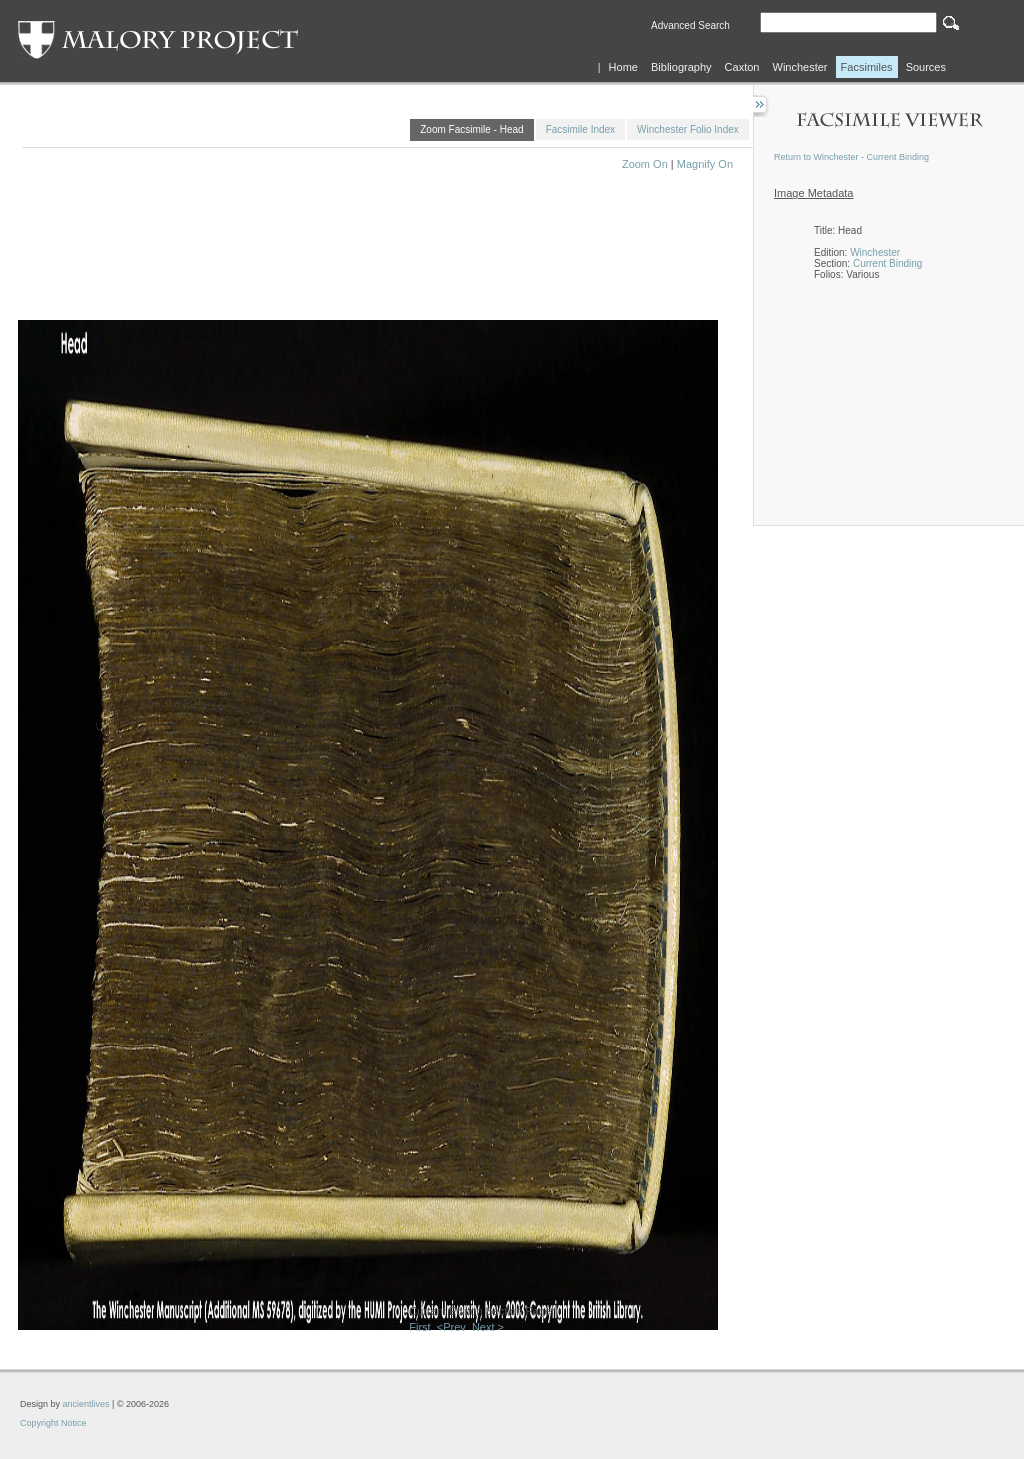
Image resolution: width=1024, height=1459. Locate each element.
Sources (926, 67)
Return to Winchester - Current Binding (851, 157)
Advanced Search (690, 25)
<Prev (451, 1327)
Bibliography (681, 67)
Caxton (742, 67)
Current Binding (887, 263)
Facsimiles (867, 67)
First (419, 1327)
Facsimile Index (580, 129)
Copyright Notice (53, 1423)
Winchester (800, 67)
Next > (488, 1327)
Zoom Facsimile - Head (471, 129)
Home (623, 67)
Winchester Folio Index (688, 129)
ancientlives (86, 1404)
